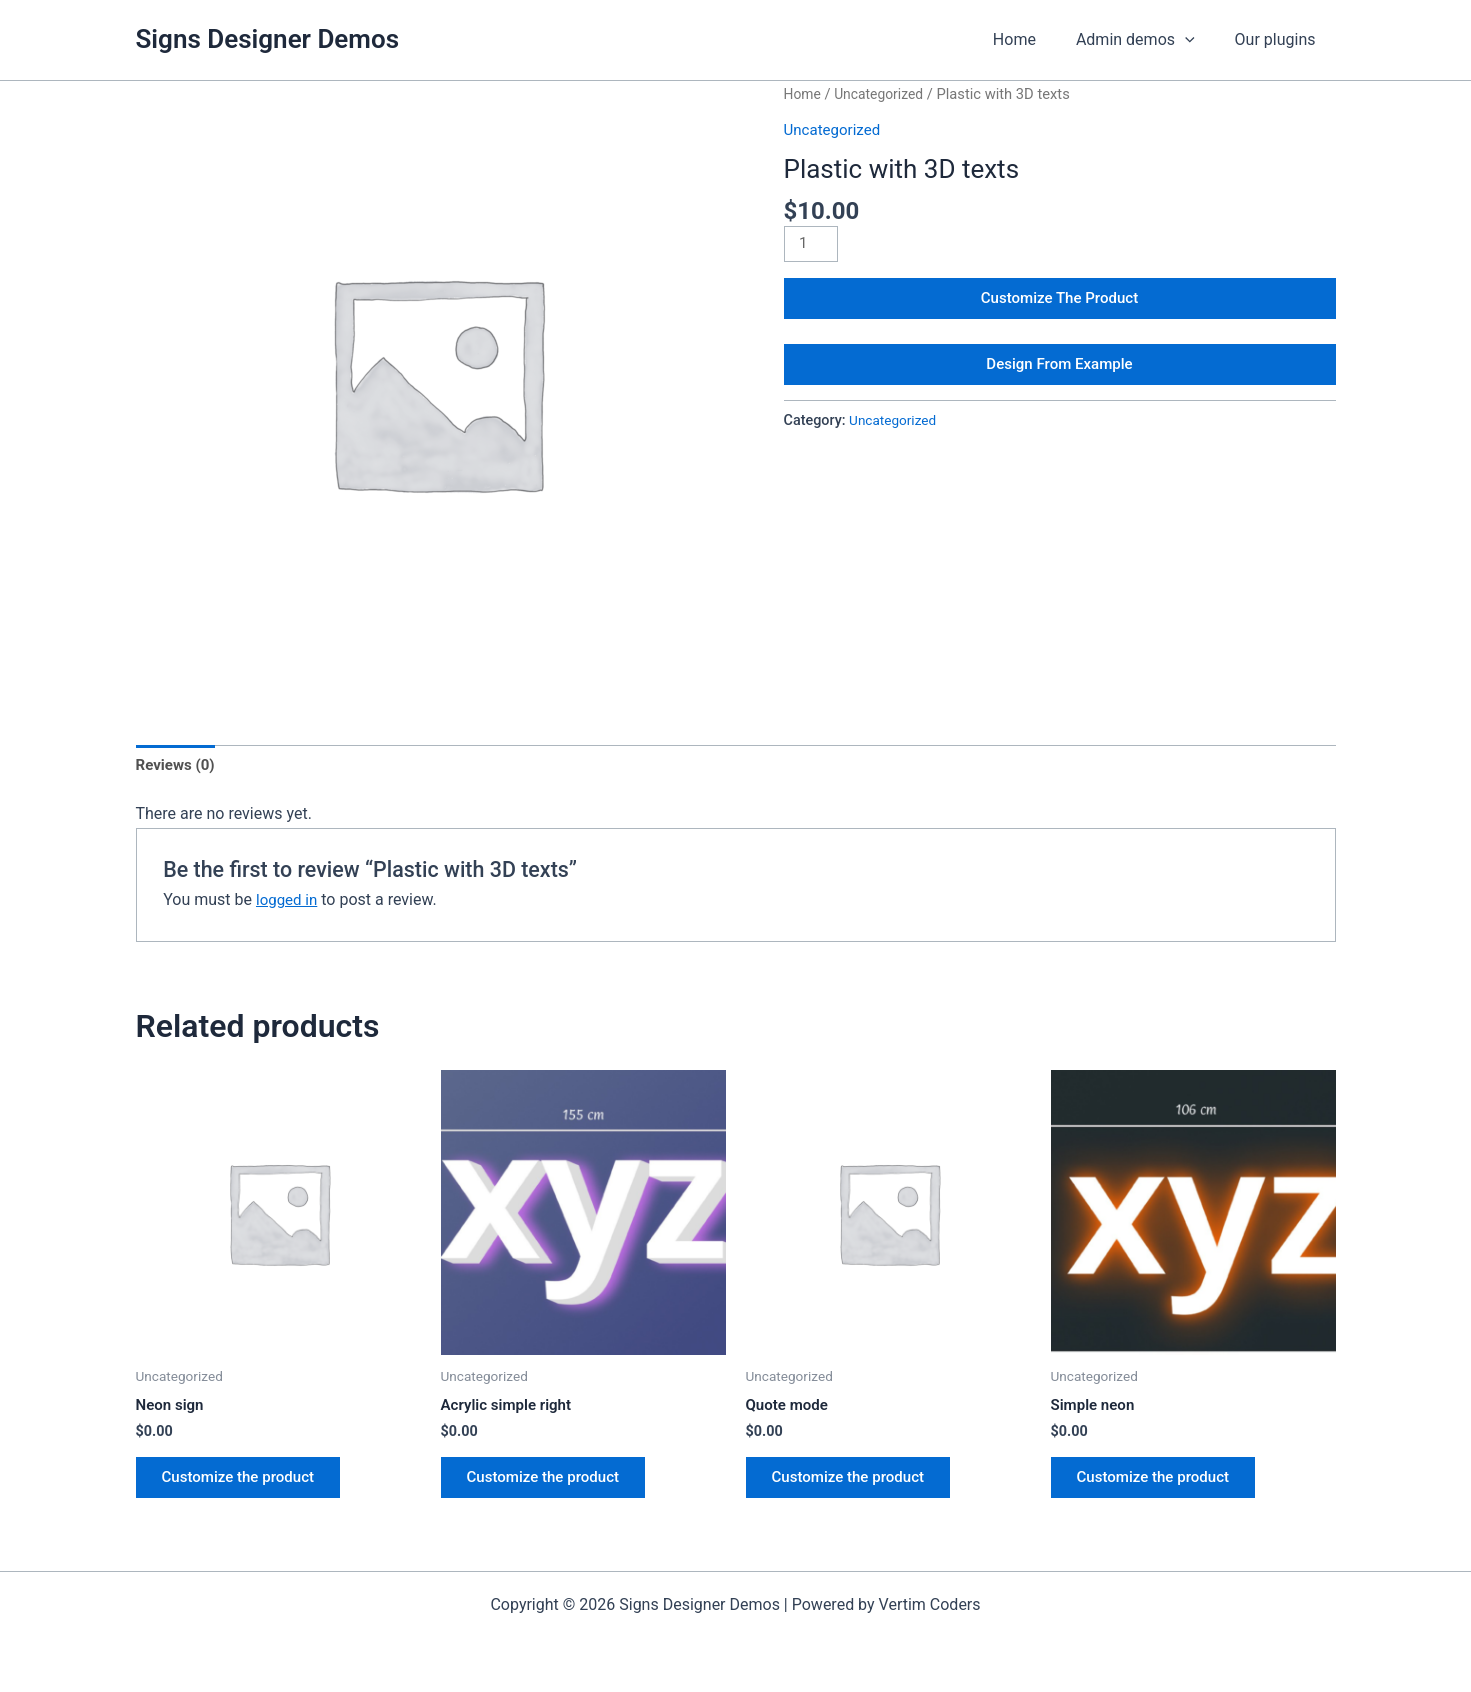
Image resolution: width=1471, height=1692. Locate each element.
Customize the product (247, 1483)
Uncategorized (883, 94)
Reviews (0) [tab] (178, 765)
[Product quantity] (813, 245)
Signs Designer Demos (268, 39)
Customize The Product (1059, 302)
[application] (1197, 40)
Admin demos (1147, 40)
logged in (288, 902)
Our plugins (1279, 39)
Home (1034, 39)
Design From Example (1060, 374)
